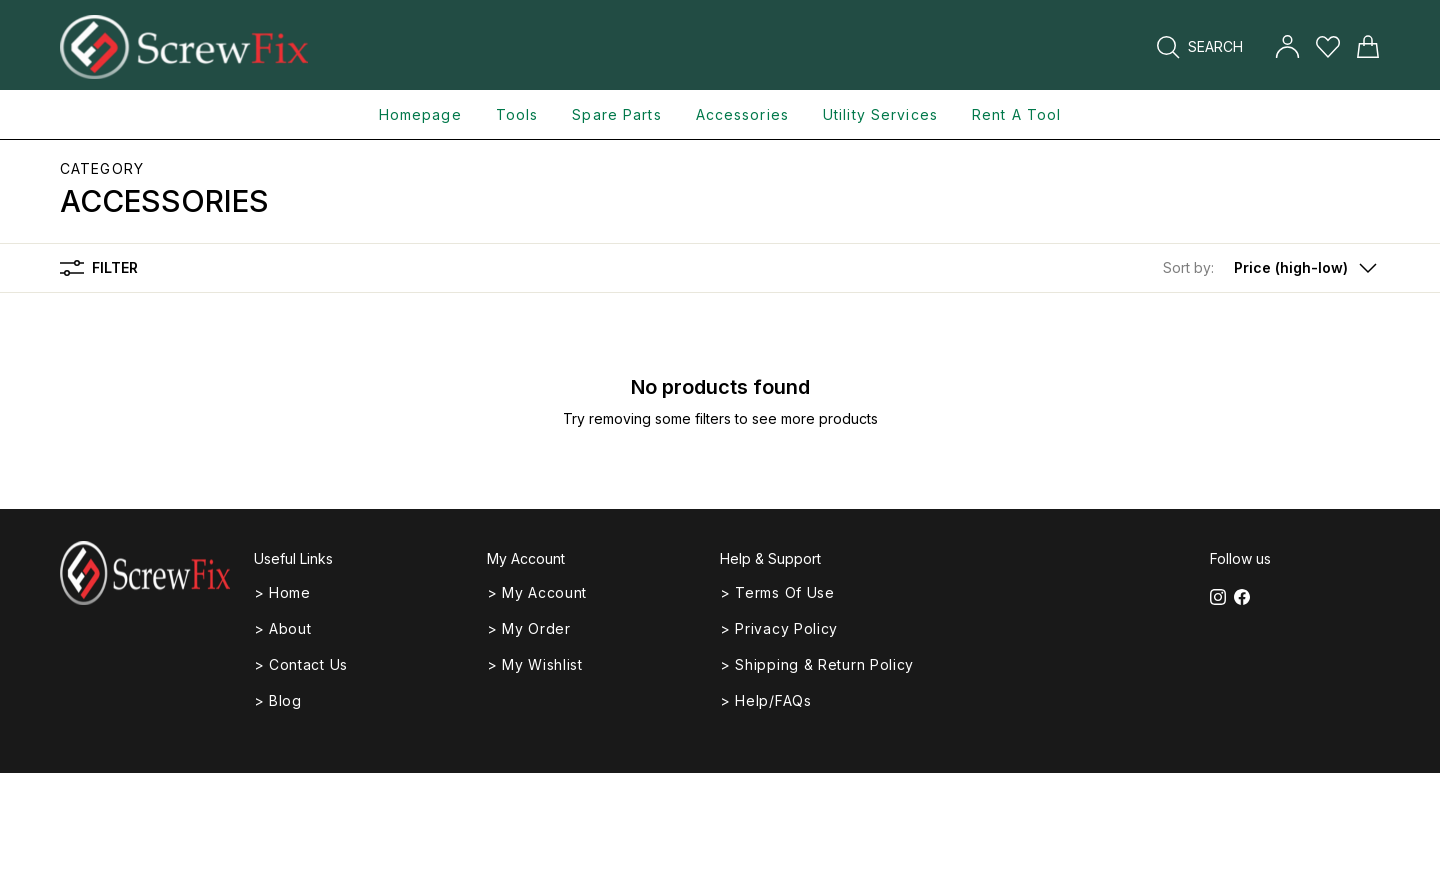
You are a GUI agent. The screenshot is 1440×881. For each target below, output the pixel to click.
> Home (282, 592)
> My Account (537, 592)
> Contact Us (301, 664)
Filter (99, 268)
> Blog (278, 700)
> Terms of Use (777, 592)
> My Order (529, 628)
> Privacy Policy (779, 628)
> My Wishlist (535, 664)
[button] (1271, 268)
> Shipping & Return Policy (817, 664)
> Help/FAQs (766, 700)
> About (283, 628)
